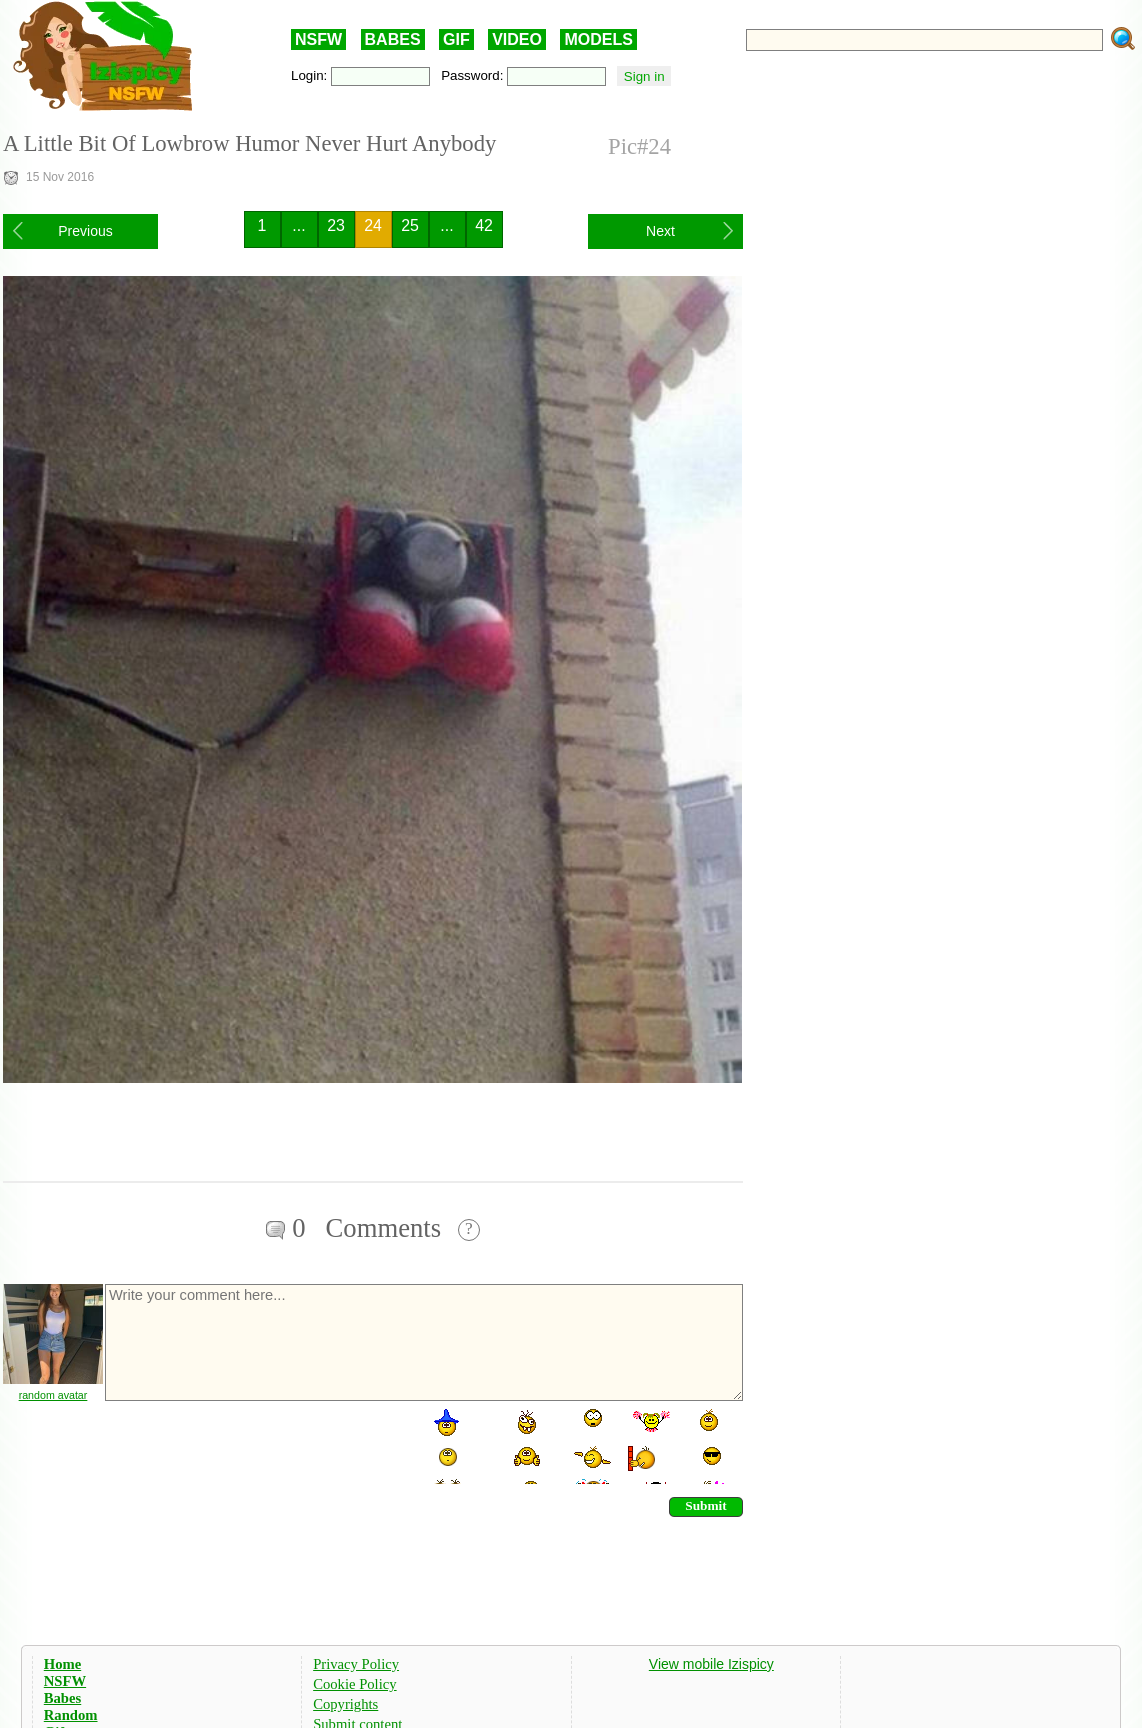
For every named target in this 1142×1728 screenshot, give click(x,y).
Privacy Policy (356, 1664)
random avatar (53, 1395)
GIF (456, 39)
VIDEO (517, 39)
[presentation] (255, 1445)
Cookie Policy (354, 1684)
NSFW (318, 39)
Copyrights (345, 1704)
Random (71, 1715)
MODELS (598, 39)
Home (62, 1664)
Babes (62, 1698)
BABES (393, 39)
